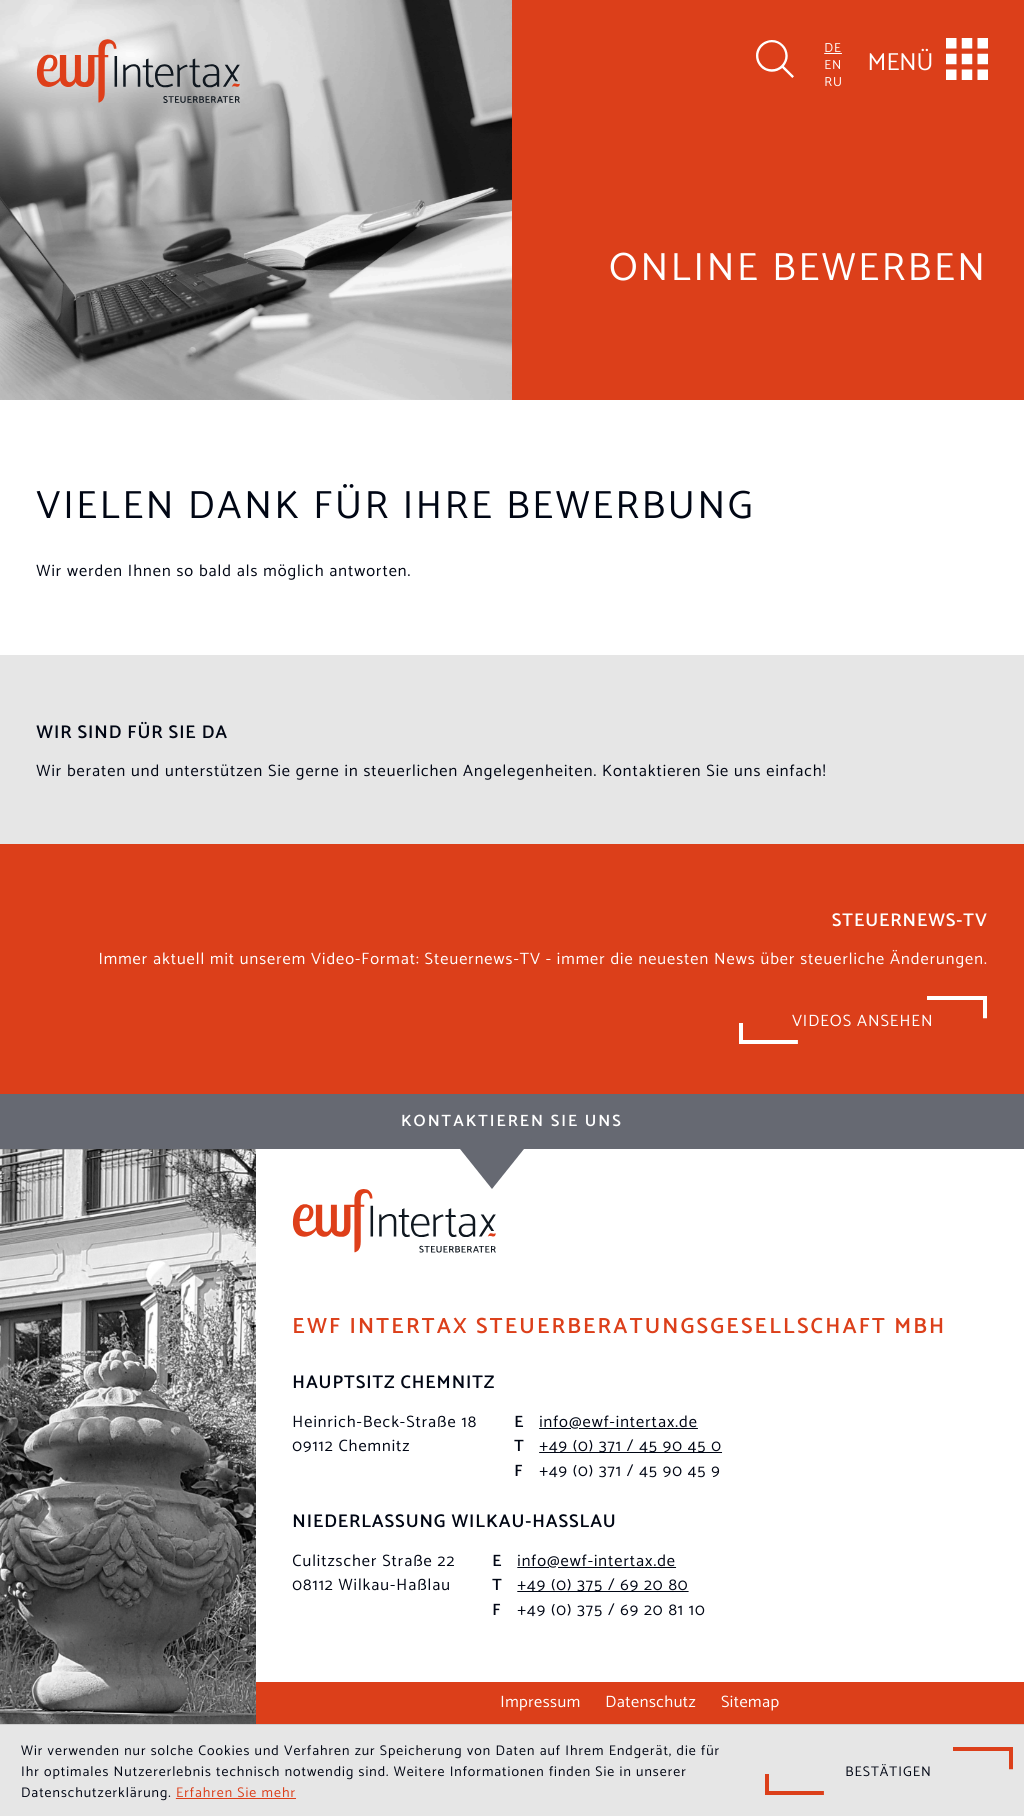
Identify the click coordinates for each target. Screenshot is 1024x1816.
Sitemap (750, 1699)
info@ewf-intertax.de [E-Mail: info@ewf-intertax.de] (618, 1420)
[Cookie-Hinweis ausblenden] (889, 1771)
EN (833, 64)
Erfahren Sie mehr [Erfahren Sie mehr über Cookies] (236, 1791)
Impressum (540, 1699)
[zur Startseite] (138, 71)
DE (833, 47)
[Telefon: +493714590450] (630, 1444)
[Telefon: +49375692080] (602, 1583)
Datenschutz (650, 1699)
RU (833, 81)
